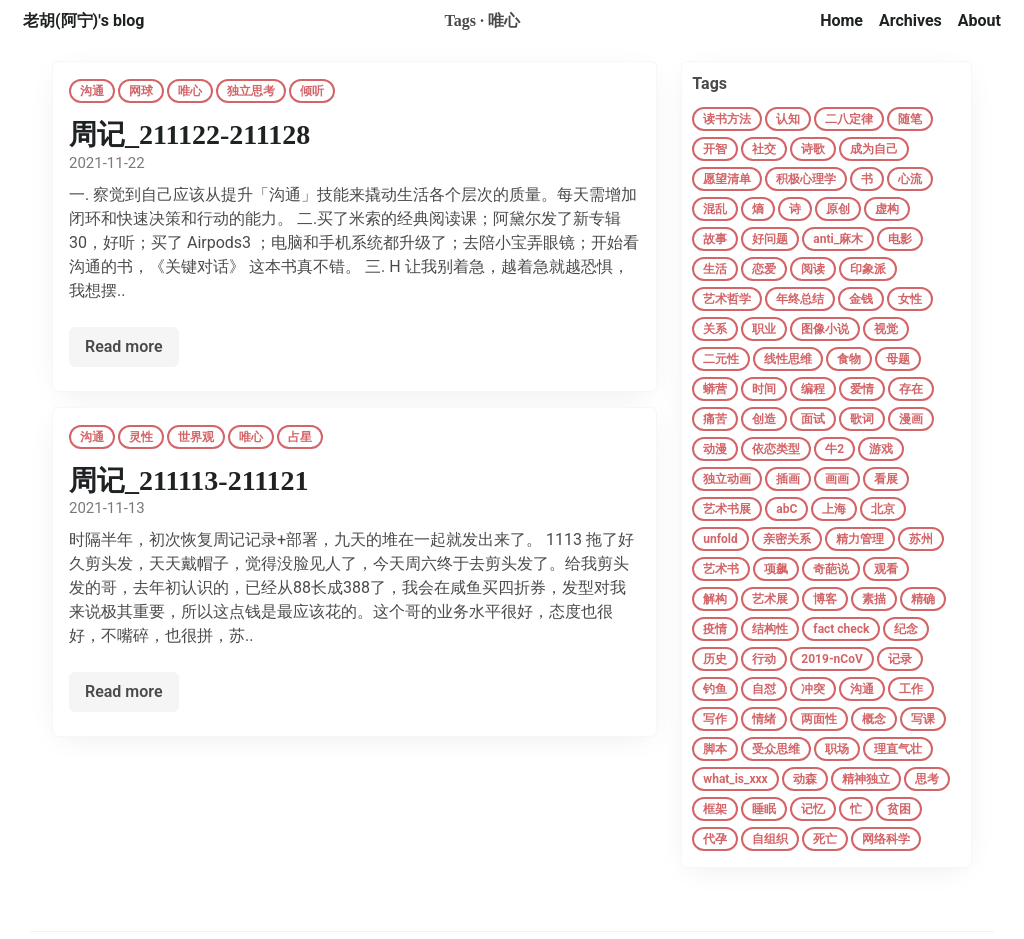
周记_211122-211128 (189, 134)
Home (841, 20)
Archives (910, 20)
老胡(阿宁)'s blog (83, 20)
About (979, 20)
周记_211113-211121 (189, 480)
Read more (124, 346)
